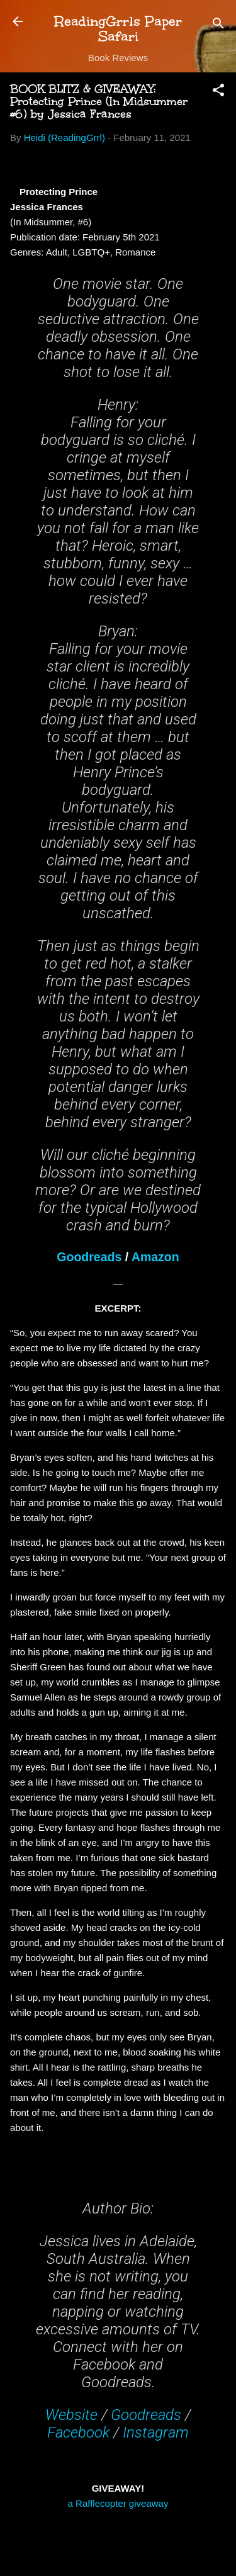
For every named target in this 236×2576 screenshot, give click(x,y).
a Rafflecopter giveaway (118, 2503)
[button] (218, 92)
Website (71, 2415)
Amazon (155, 1257)
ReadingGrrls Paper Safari (118, 28)
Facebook (78, 2432)
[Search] (218, 25)
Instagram (156, 2432)
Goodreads (89, 1257)
